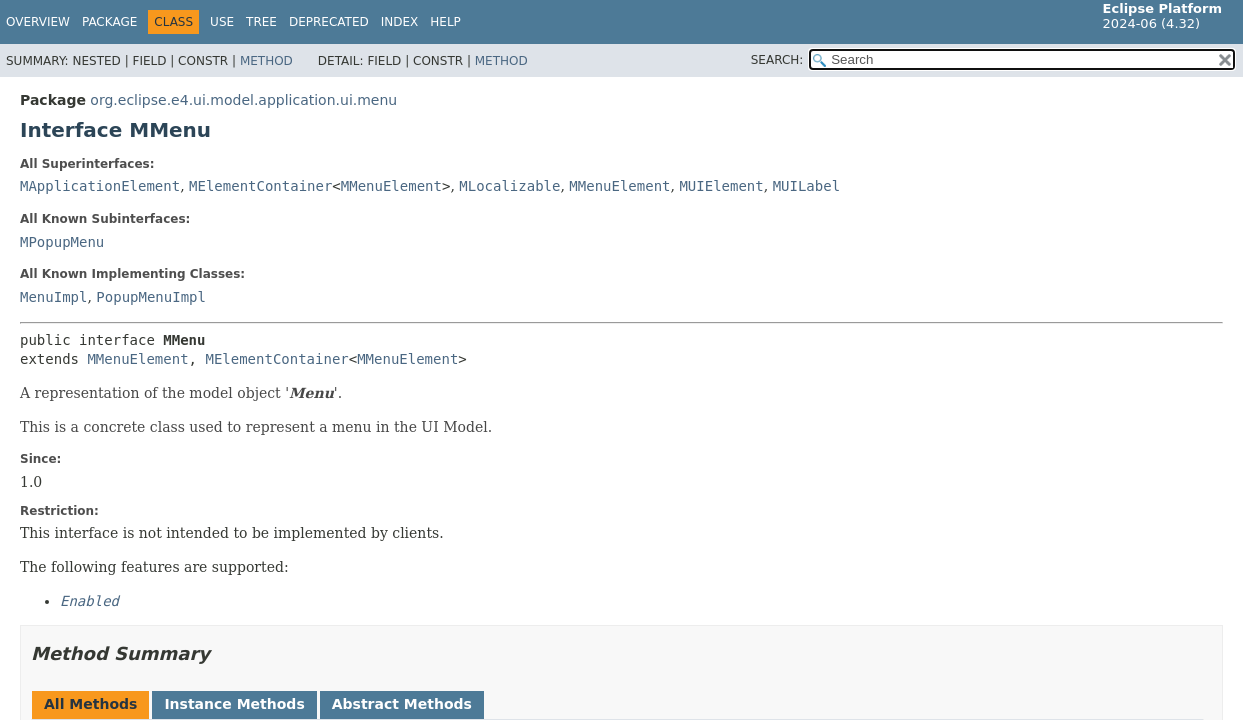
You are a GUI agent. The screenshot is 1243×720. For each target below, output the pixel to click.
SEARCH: (777, 60)
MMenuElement (391, 186)
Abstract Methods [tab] (402, 704)
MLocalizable (509, 186)
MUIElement (721, 186)
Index (400, 22)
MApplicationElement (100, 186)
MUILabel (806, 186)
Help (445, 22)
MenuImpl (53, 297)
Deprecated (329, 22)
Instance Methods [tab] (234, 704)
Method (266, 61)
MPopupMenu (62, 242)
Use (222, 22)
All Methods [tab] (90, 704)
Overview (38, 22)
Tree (261, 22)
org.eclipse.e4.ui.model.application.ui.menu (243, 100)
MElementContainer (260, 186)
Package (109, 22)
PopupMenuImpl (151, 297)
